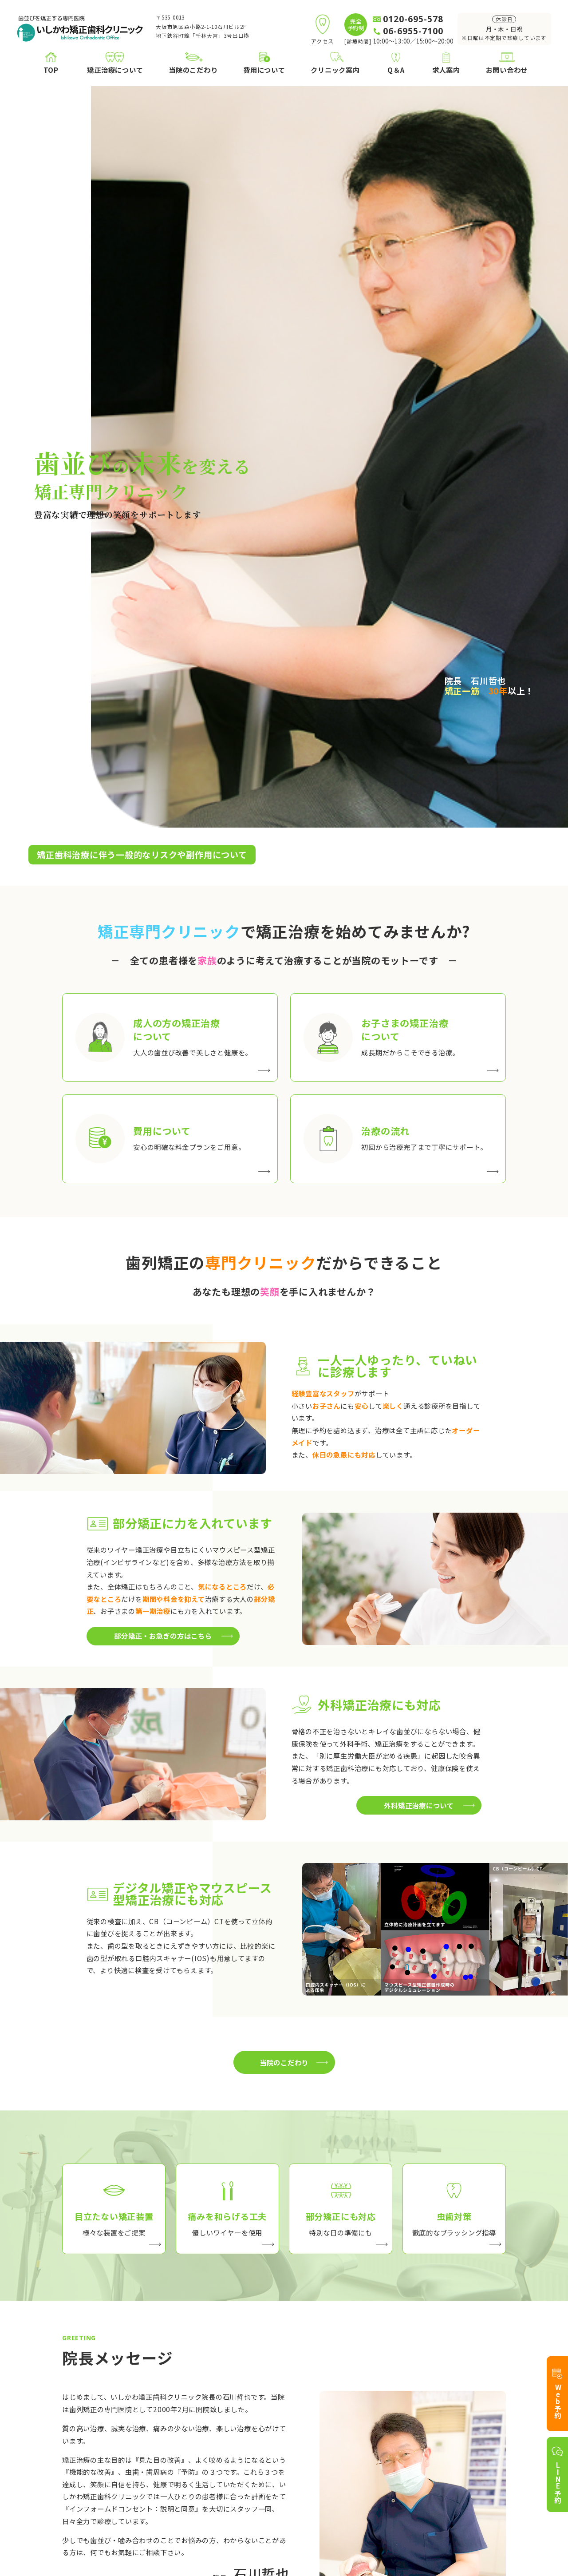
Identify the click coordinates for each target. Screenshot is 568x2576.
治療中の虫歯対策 (252, 2463)
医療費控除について (137, 2476)
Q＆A (472, 2408)
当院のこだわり (242, 2408)
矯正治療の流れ (130, 2463)
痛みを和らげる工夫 (256, 2436)
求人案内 (478, 2425)
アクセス (336, 2449)
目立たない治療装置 (256, 2422)
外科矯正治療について (141, 2490)
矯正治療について (126, 2408)
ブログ (333, 2436)
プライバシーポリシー (475, 2526)
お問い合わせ (485, 2459)
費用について (127, 2449)
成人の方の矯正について (144, 2422)
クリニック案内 (340, 2408)
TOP (69, 2408)
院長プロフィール (351, 2422)
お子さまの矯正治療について (151, 2436)
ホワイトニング (130, 2504)
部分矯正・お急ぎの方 (260, 2449)
